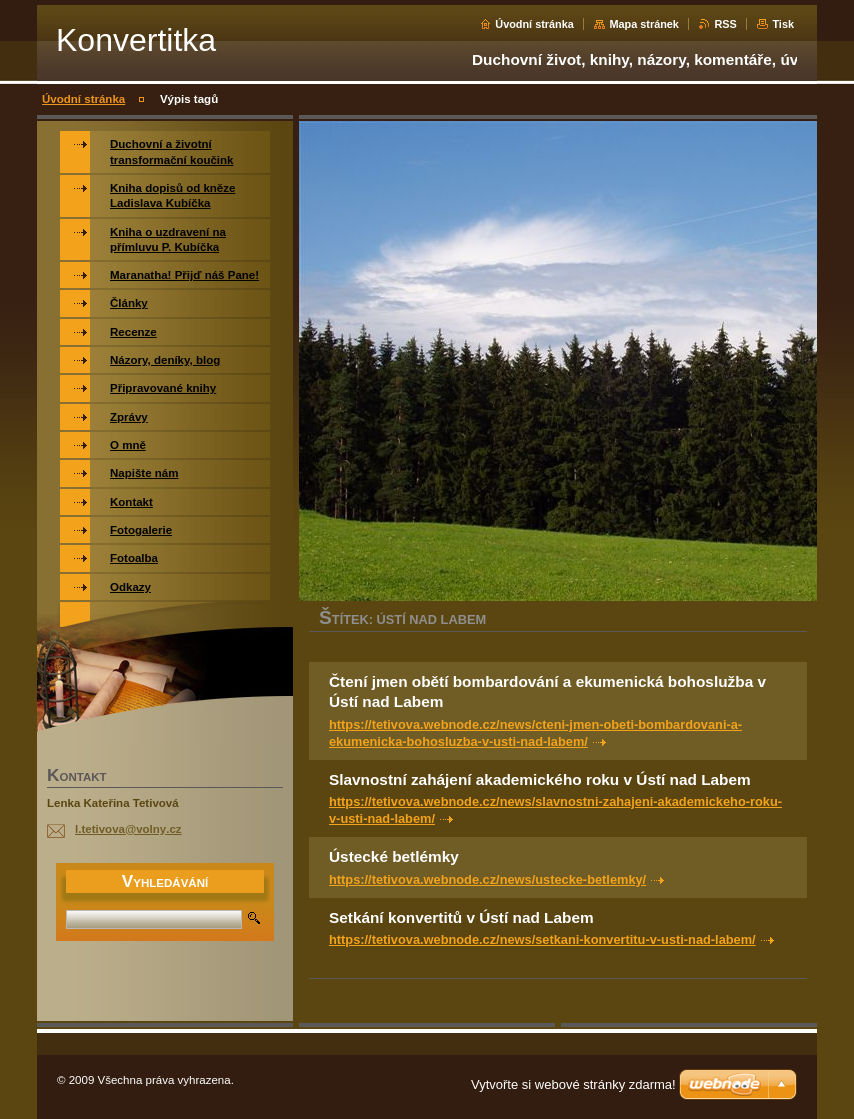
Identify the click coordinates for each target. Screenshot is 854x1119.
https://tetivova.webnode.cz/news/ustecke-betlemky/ (487, 879)
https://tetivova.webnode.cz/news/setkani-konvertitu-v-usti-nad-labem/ (542, 939)
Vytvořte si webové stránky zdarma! (573, 1084)
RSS (725, 24)
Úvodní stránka (534, 24)
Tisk (783, 24)
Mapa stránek (644, 24)
